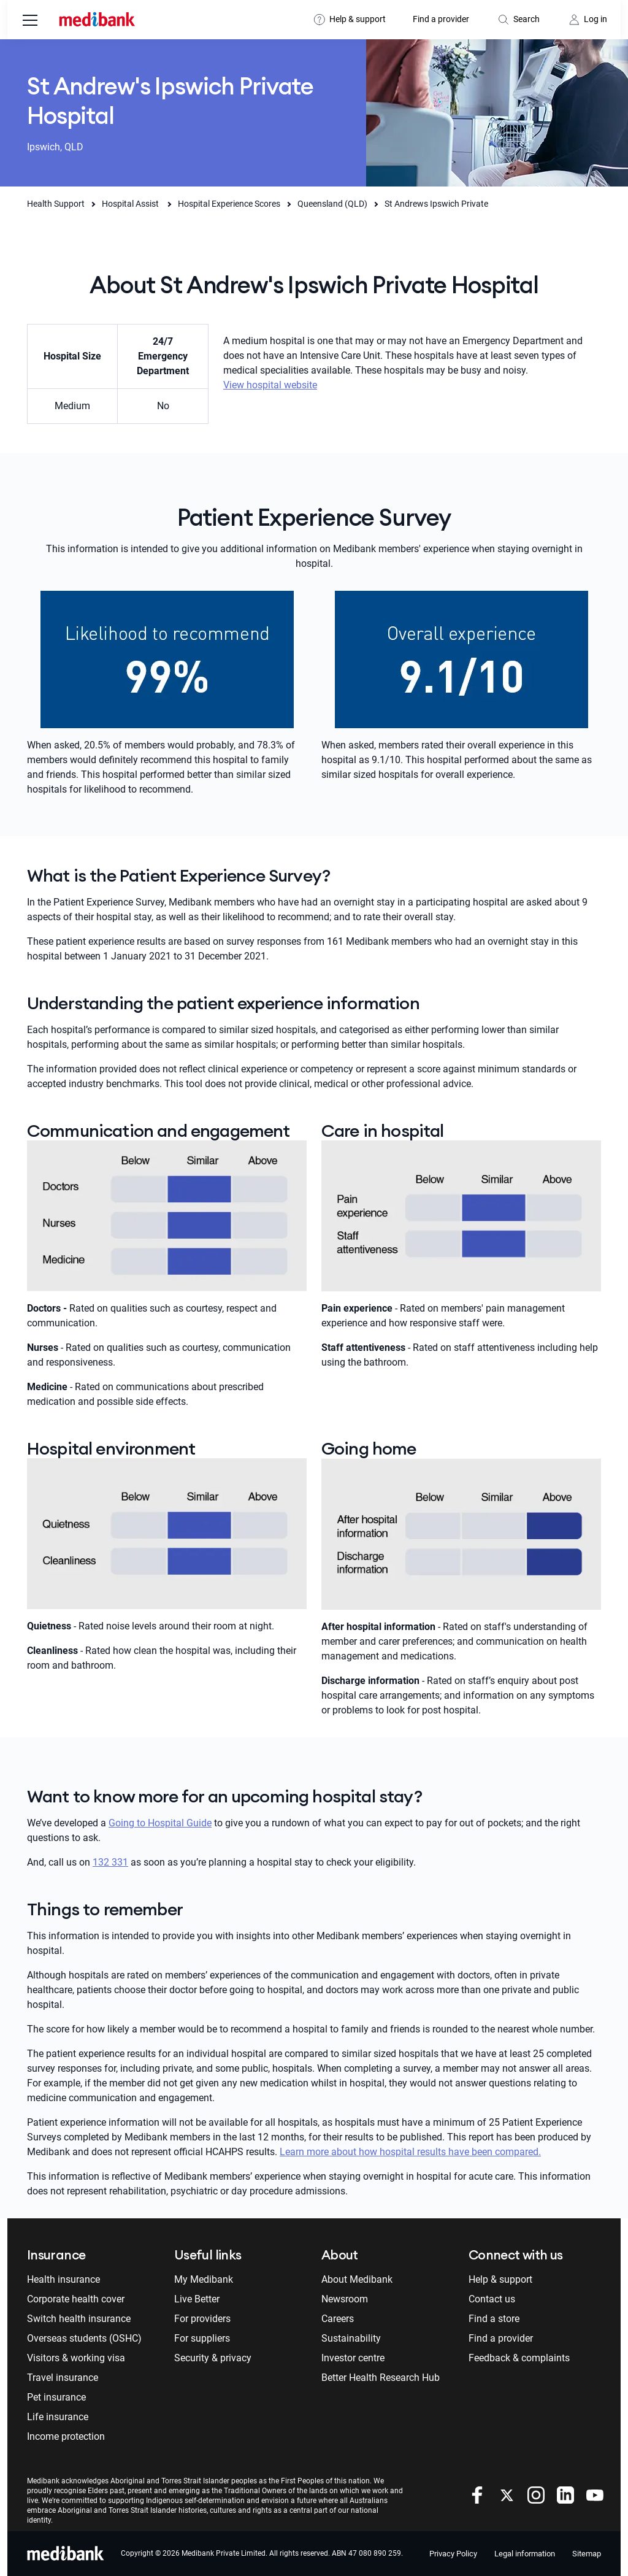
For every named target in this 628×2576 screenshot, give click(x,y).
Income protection (66, 2436)
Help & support (357, 19)
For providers (202, 2318)
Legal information (524, 2553)
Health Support (56, 204)
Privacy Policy (453, 2553)
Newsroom (344, 2299)
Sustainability (351, 2338)
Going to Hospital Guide (160, 1823)
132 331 (110, 1862)
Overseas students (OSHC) (84, 2338)
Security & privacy (212, 2358)
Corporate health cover (75, 2299)
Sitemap (586, 2553)
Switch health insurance (79, 2318)
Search (526, 19)
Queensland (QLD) (332, 204)
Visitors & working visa (76, 2358)
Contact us (492, 2299)
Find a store (494, 2318)
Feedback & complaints (519, 2358)
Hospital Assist (131, 204)
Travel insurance (62, 2377)
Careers (337, 2318)
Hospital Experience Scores (229, 204)
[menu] (30, 21)
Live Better (197, 2299)
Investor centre (353, 2358)
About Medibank (356, 2279)
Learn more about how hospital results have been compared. (410, 2152)
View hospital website (270, 385)
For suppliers (202, 2338)
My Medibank (203, 2279)
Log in (595, 19)
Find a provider (441, 19)
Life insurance (57, 2417)
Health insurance (63, 2279)
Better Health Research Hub (380, 2377)
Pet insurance (56, 2397)
